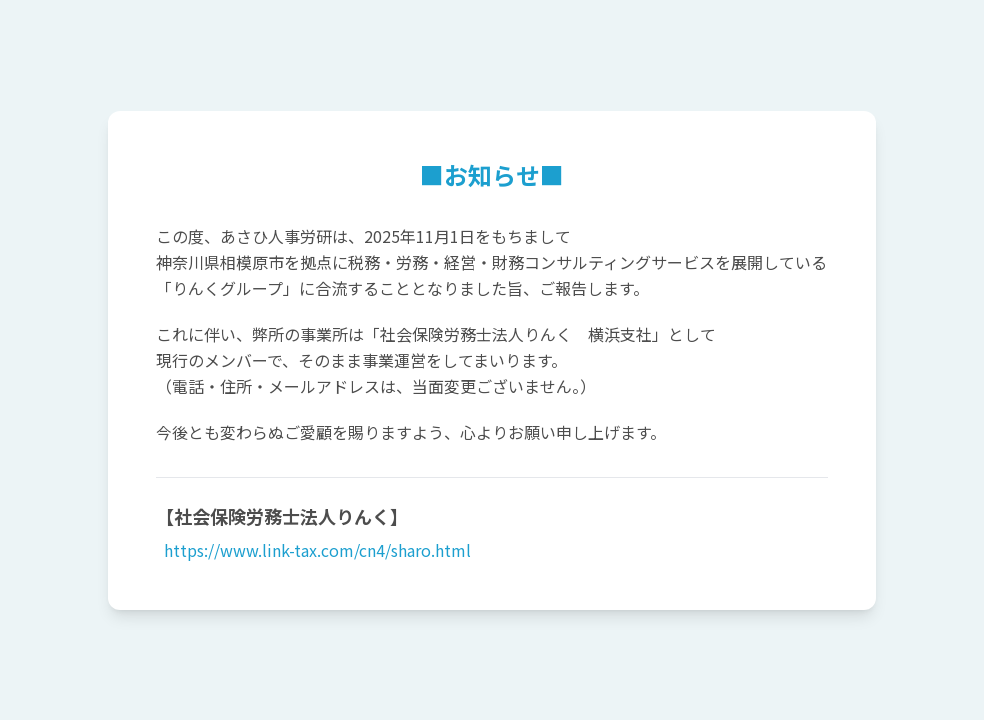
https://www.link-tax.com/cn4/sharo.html (315, 550)
